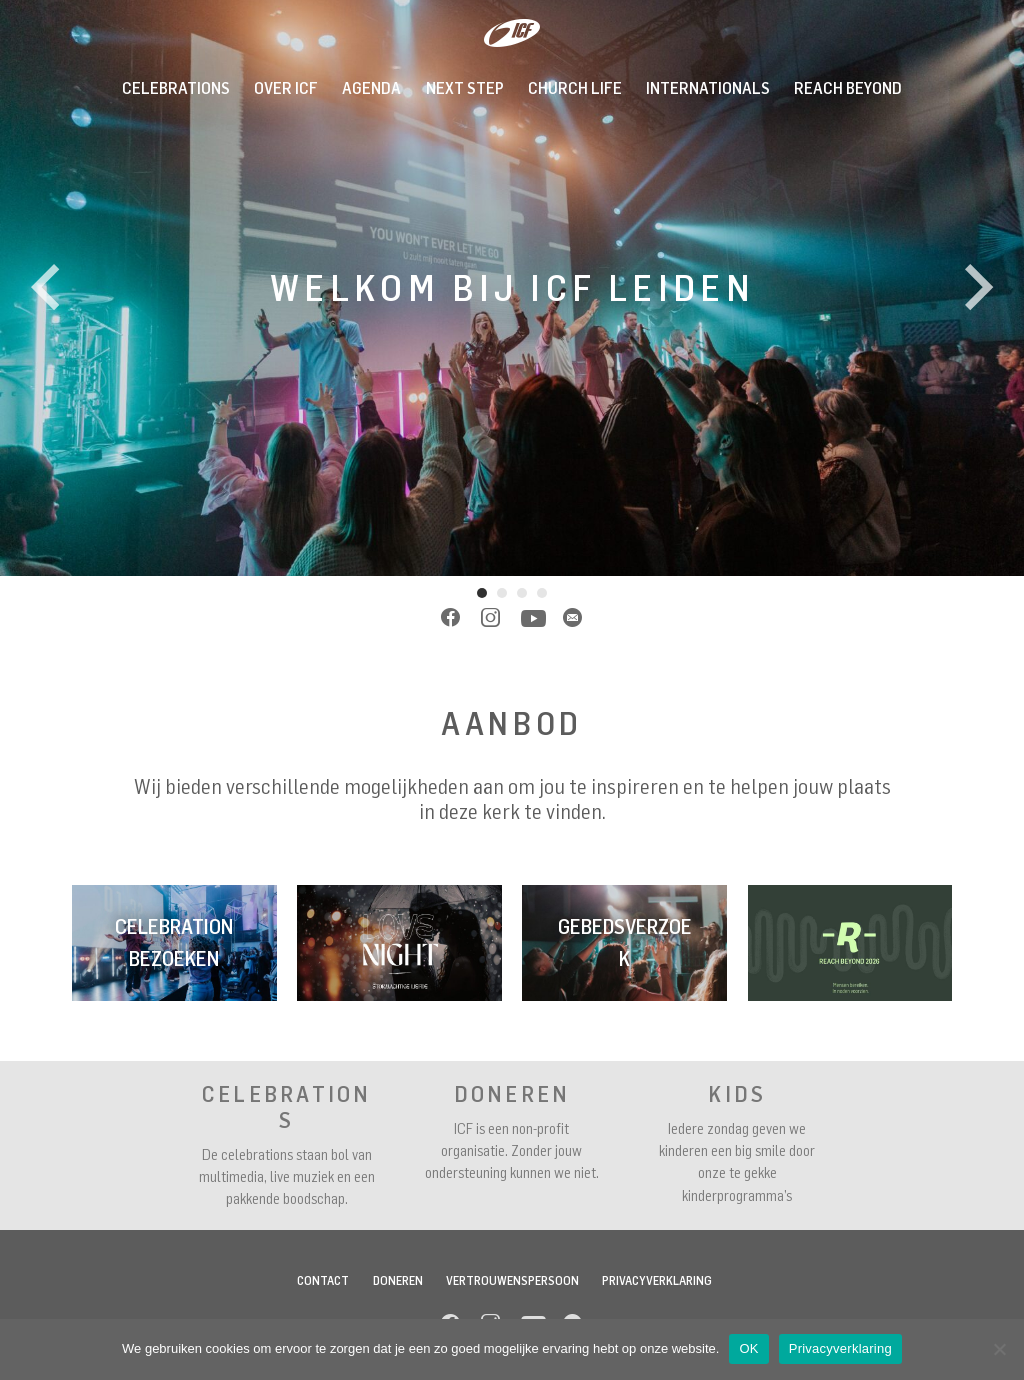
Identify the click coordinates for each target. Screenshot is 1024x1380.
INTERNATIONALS (708, 88)
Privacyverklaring (657, 1280)
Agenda (371, 88)
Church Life (575, 88)
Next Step (465, 88)
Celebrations (176, 88)
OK (748, 1348)
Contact (323, 1280)
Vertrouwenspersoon (512, 1280)
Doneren (398, 1280)
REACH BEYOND (848, 88)
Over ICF (286, 88)
